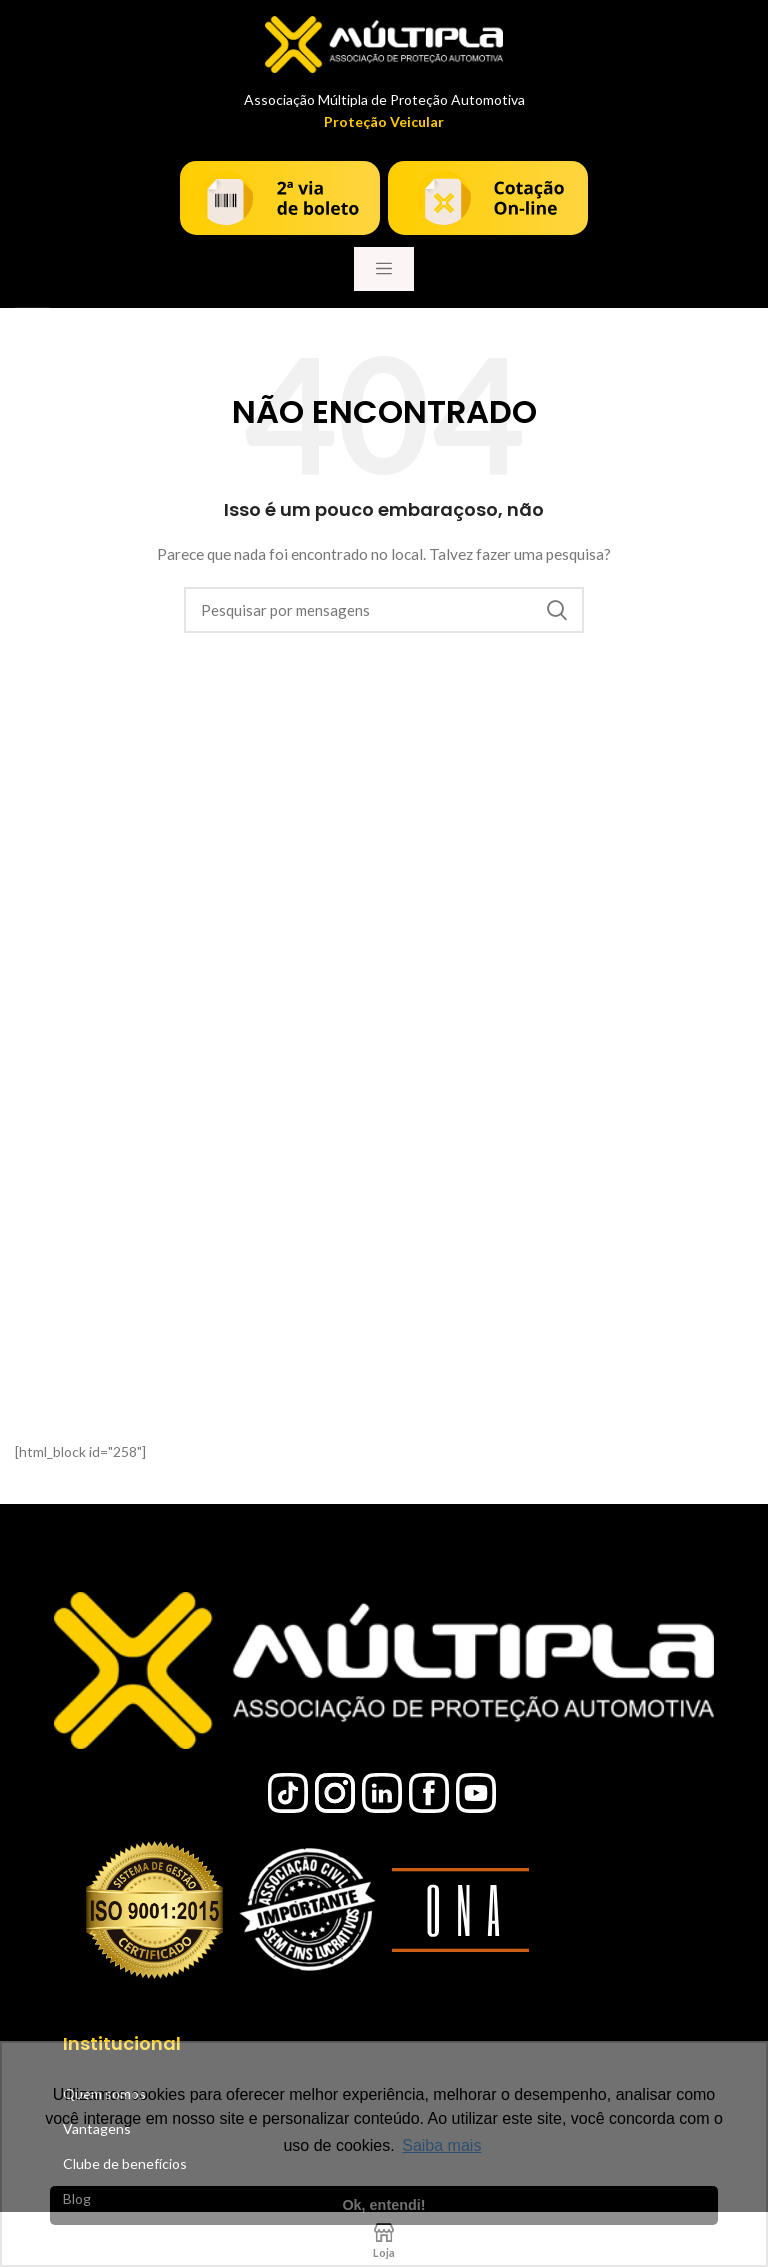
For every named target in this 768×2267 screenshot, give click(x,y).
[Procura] (384, 610)
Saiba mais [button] (441, 2145)
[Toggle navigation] (384, 269)
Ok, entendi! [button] (383, 2205)
